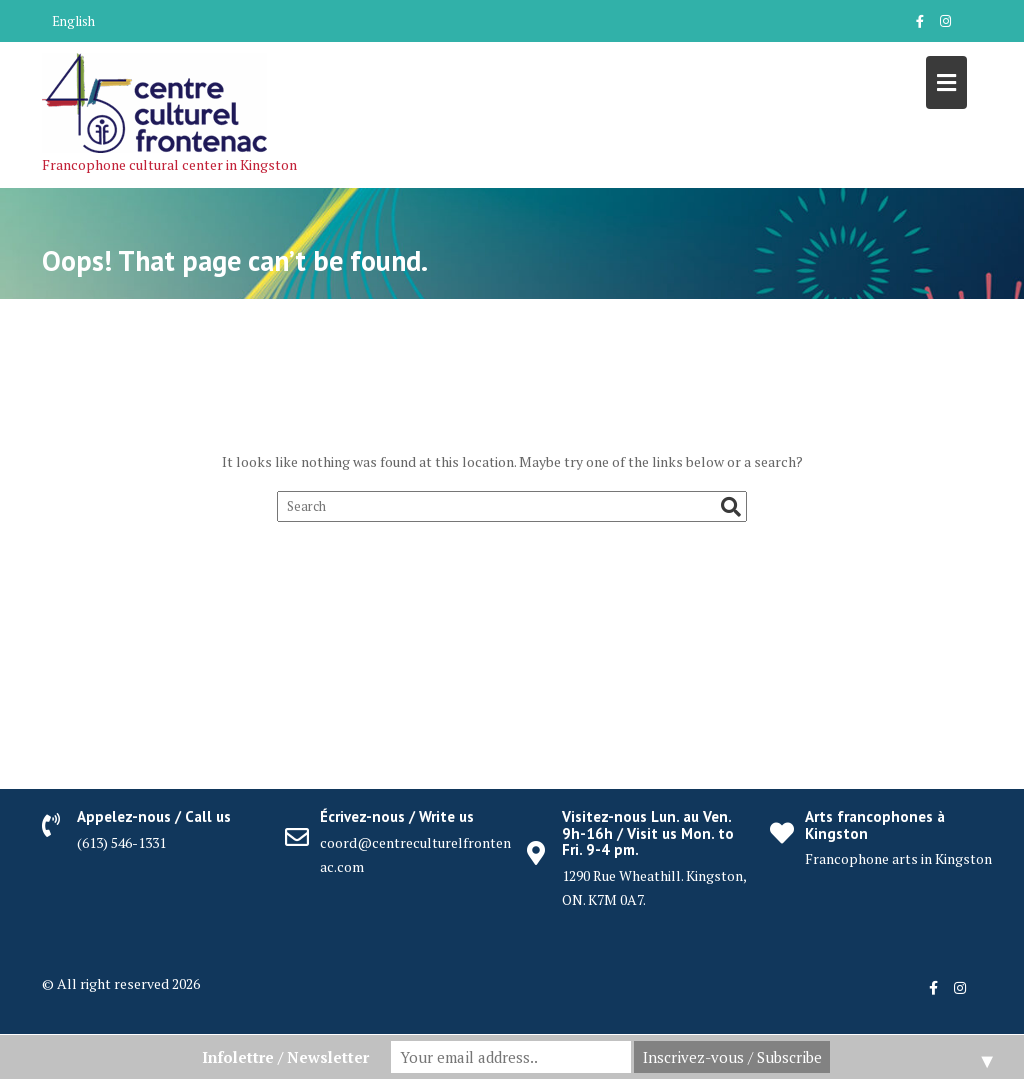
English (73, 21)
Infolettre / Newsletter (285, 1057)
